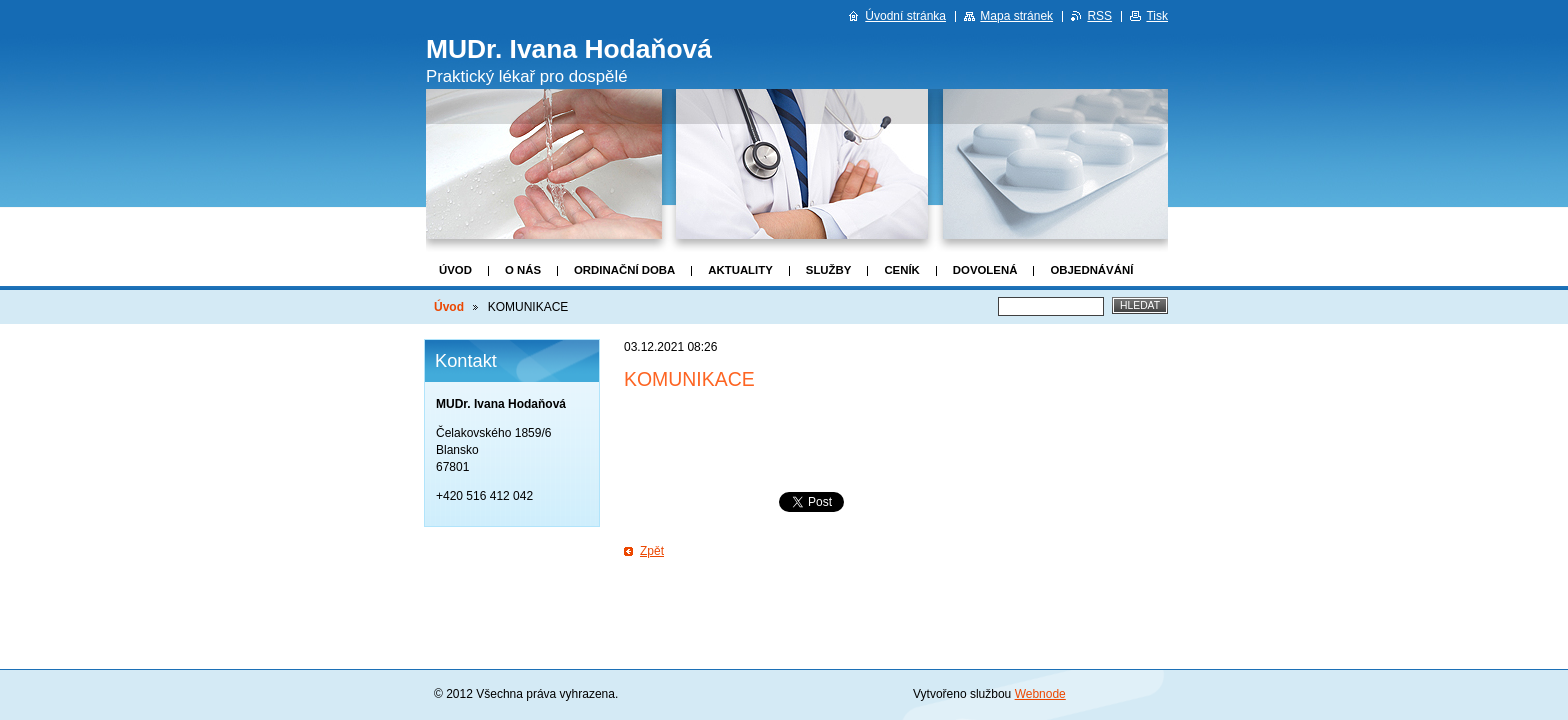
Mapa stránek (1016, 16)
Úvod (455, 270)
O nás (523, 270)
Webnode (1040, 694)
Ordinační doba (624, 270)
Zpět (652, 551)
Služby (829, 270)
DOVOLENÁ (985, 270)
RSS (1099, 16)
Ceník (901, 270)
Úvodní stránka (905, 16)
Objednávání (1091, 270)
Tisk (1157, 16)
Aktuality (740, 270)
